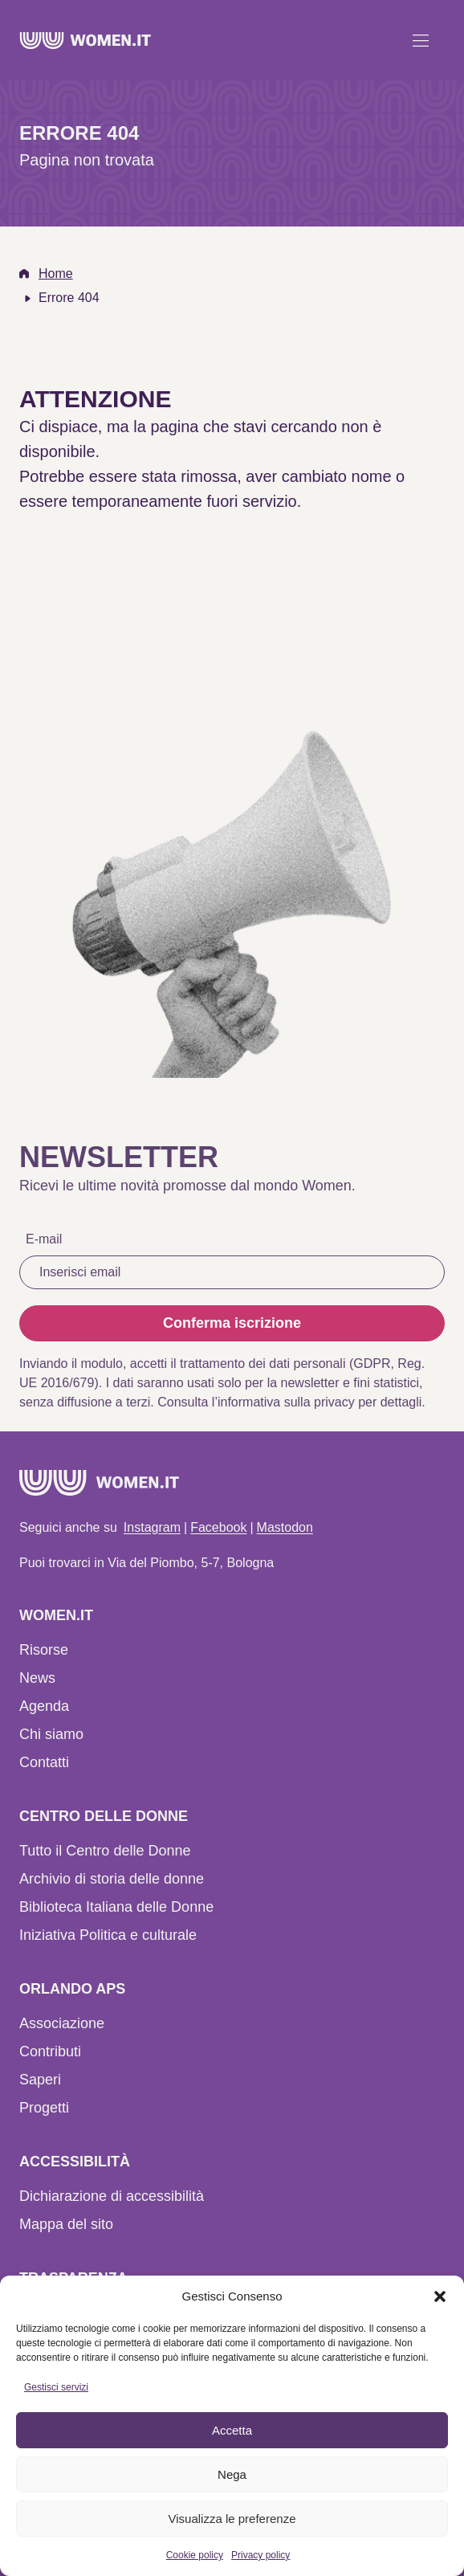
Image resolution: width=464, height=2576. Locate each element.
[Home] (85, 41)
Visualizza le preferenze (232, 2518)
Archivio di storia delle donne (111, 1879)
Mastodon (285, 1527)
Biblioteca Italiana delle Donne (116, 1907)
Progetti (44, 2108)
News (37, 1678)
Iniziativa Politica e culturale (108, 1935)
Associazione (61, 2023)
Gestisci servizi (56, 2387)
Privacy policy (260, 2555)
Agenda (44, 1706)
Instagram (152, 1527)
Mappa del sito (66, 2224)
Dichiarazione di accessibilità (111, 2196)
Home (56, 273)
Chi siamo (51, 1734)
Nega (232, 2474)
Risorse (43, 1650)
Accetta (232, 2430)
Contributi (50, 2051)
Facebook (218, 1527)
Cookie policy (194, 2555)
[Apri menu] (421, 40)
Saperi (40, 2080)
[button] (440, 2296)
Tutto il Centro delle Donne (104, 1851)
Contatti (44, 1762)
